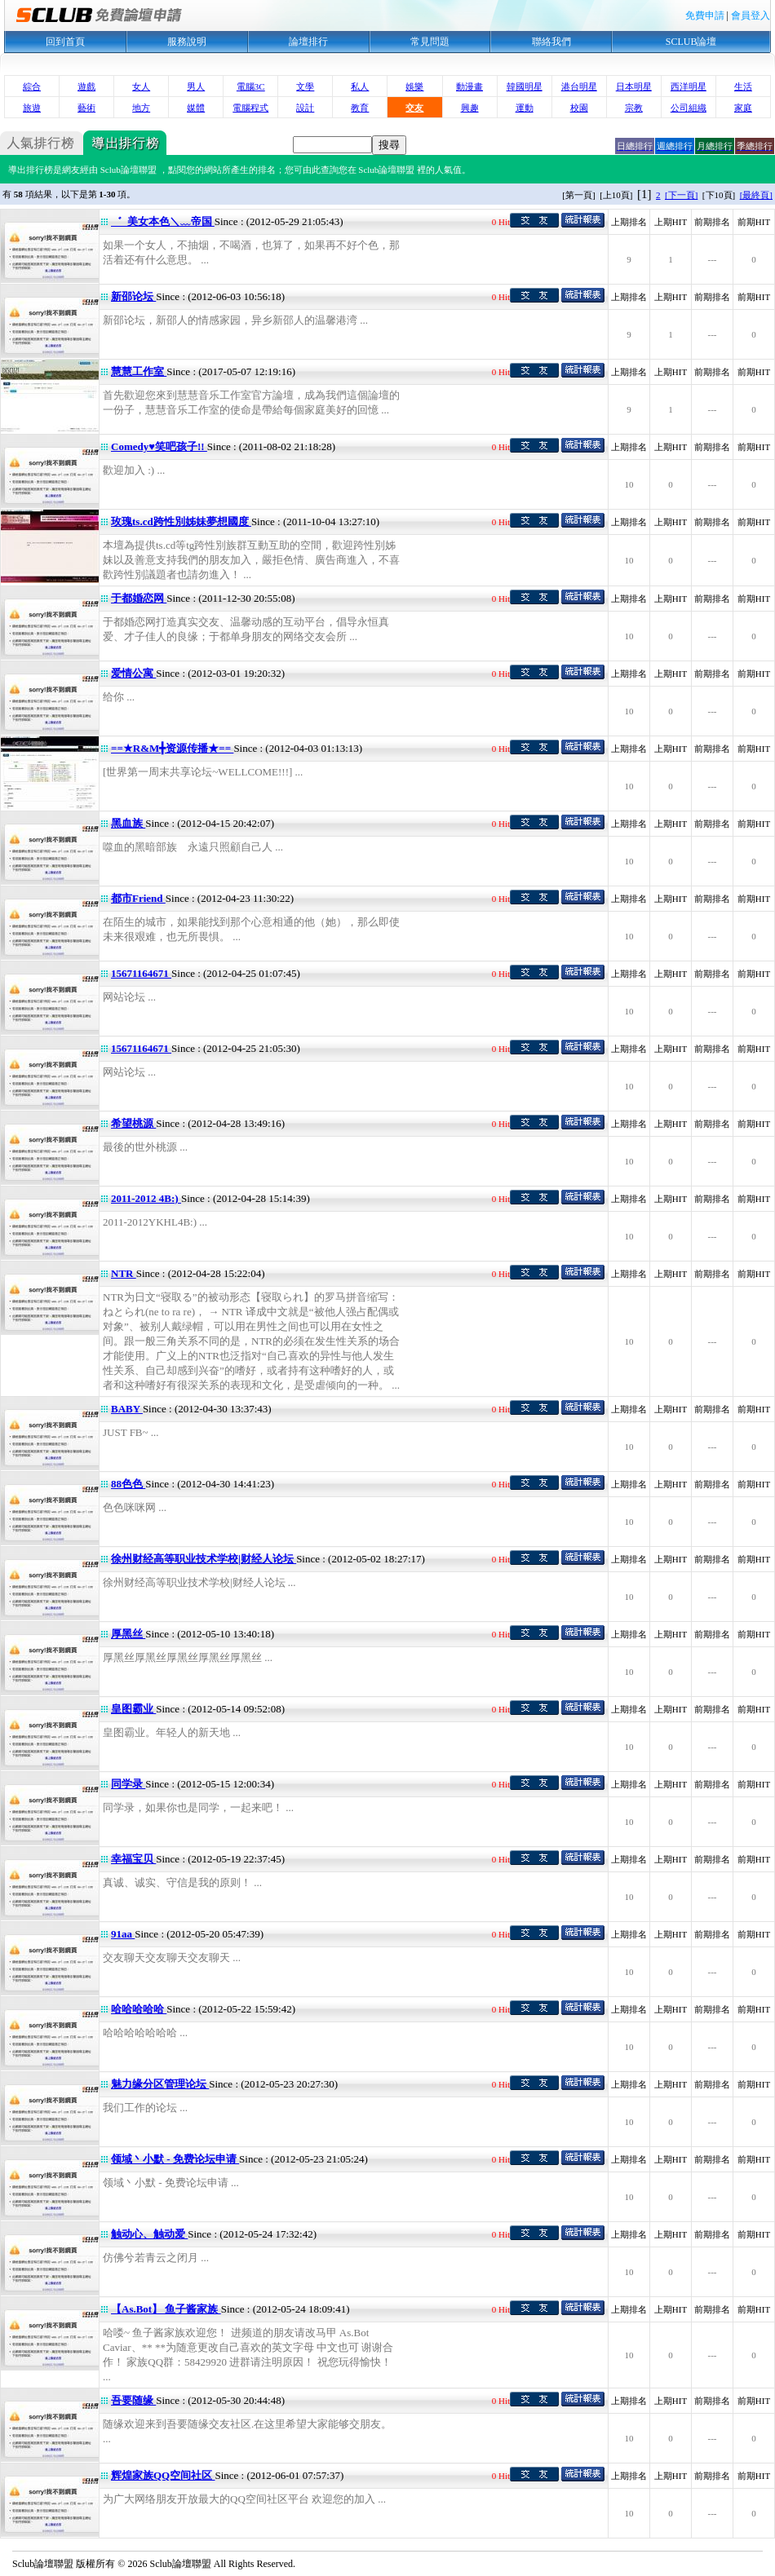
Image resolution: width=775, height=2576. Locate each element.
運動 (525, 108)
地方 (141, 108)
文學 (305, 86)
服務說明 (186, 41)
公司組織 (688, 108)
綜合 (32, 86)
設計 (305, 108)
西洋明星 (688, 86)
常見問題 (430, 41)
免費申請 (704, 15)
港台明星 (579, 86)
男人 (196, 86)
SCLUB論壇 (691, 41)
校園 (579, 108)
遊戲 (86, 86)
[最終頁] (756, 195)
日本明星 (634, 86)
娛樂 (414, 86)
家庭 (743, 108)
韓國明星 (524, 86)
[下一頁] (681, 195)
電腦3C (251, 86)
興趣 (470, 108)
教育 (360, 108)
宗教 (634, 108)
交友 (414, 108)
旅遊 (32, 108)
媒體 (196, 108)
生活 (743, 86)
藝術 (86, 108)
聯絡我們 (551, 41)
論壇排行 (308, 41)
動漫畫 (469, 86)
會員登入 (750, 15)
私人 (360, 86)
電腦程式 (250, 108)
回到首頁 (65, 41)
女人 (141, 86)
